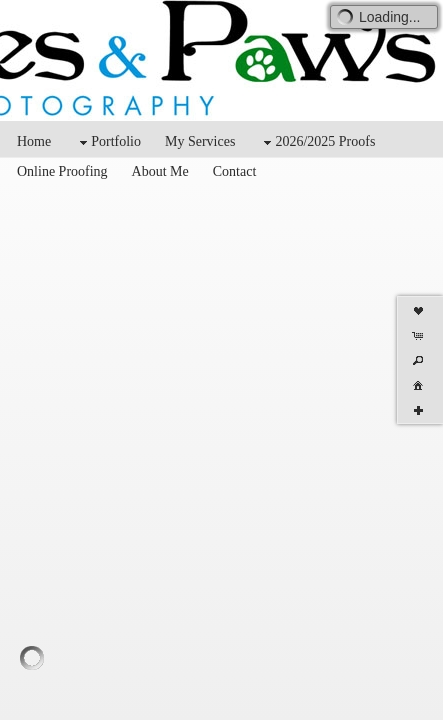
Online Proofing (62, 171)
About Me (160, 171)
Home (34, 141)
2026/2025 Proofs (317, 142)
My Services (200, 141)
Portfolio (108, 142)
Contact (235, 171)
